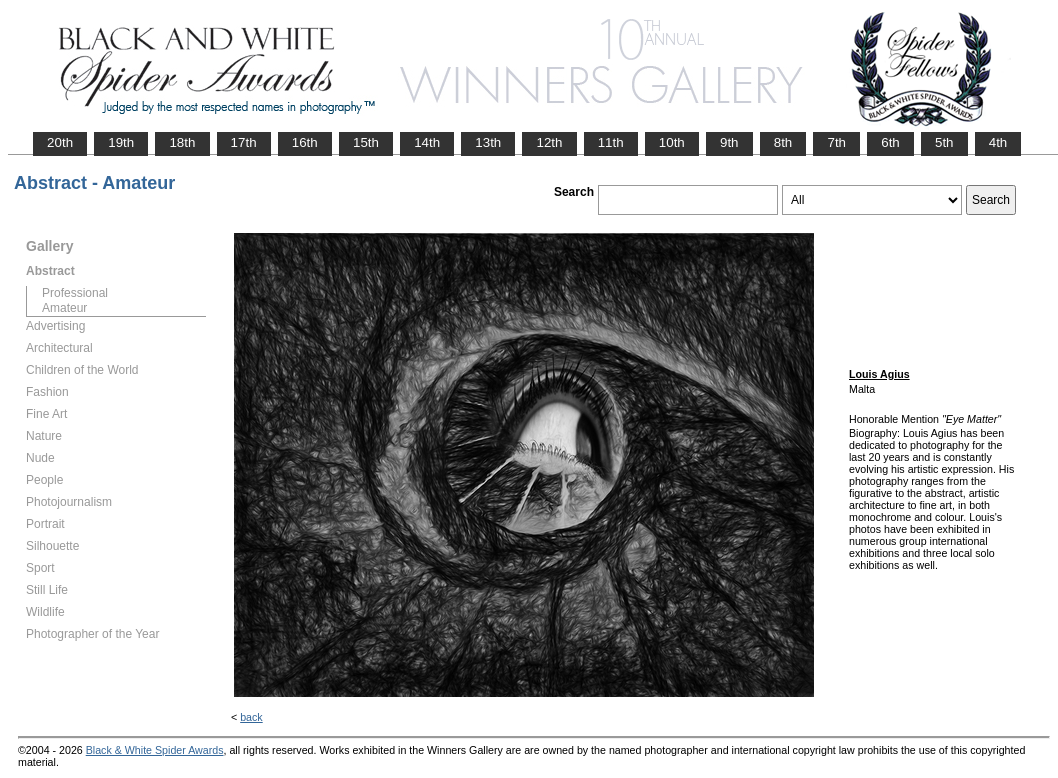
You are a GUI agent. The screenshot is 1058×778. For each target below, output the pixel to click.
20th (60, 142)
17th (244, 142)
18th (182, 142)
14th (427, 142)
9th (729, 142)
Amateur (64, 308)
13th (488, 142)
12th (549, 142)
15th (366, 142)
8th (783, 142)
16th (305, 142)
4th (998, 142)
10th (672, 142)
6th (890, 142)
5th (944, 142)
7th (836, 142)
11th (611, 142)
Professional (75, 293)
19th (121, 142)
